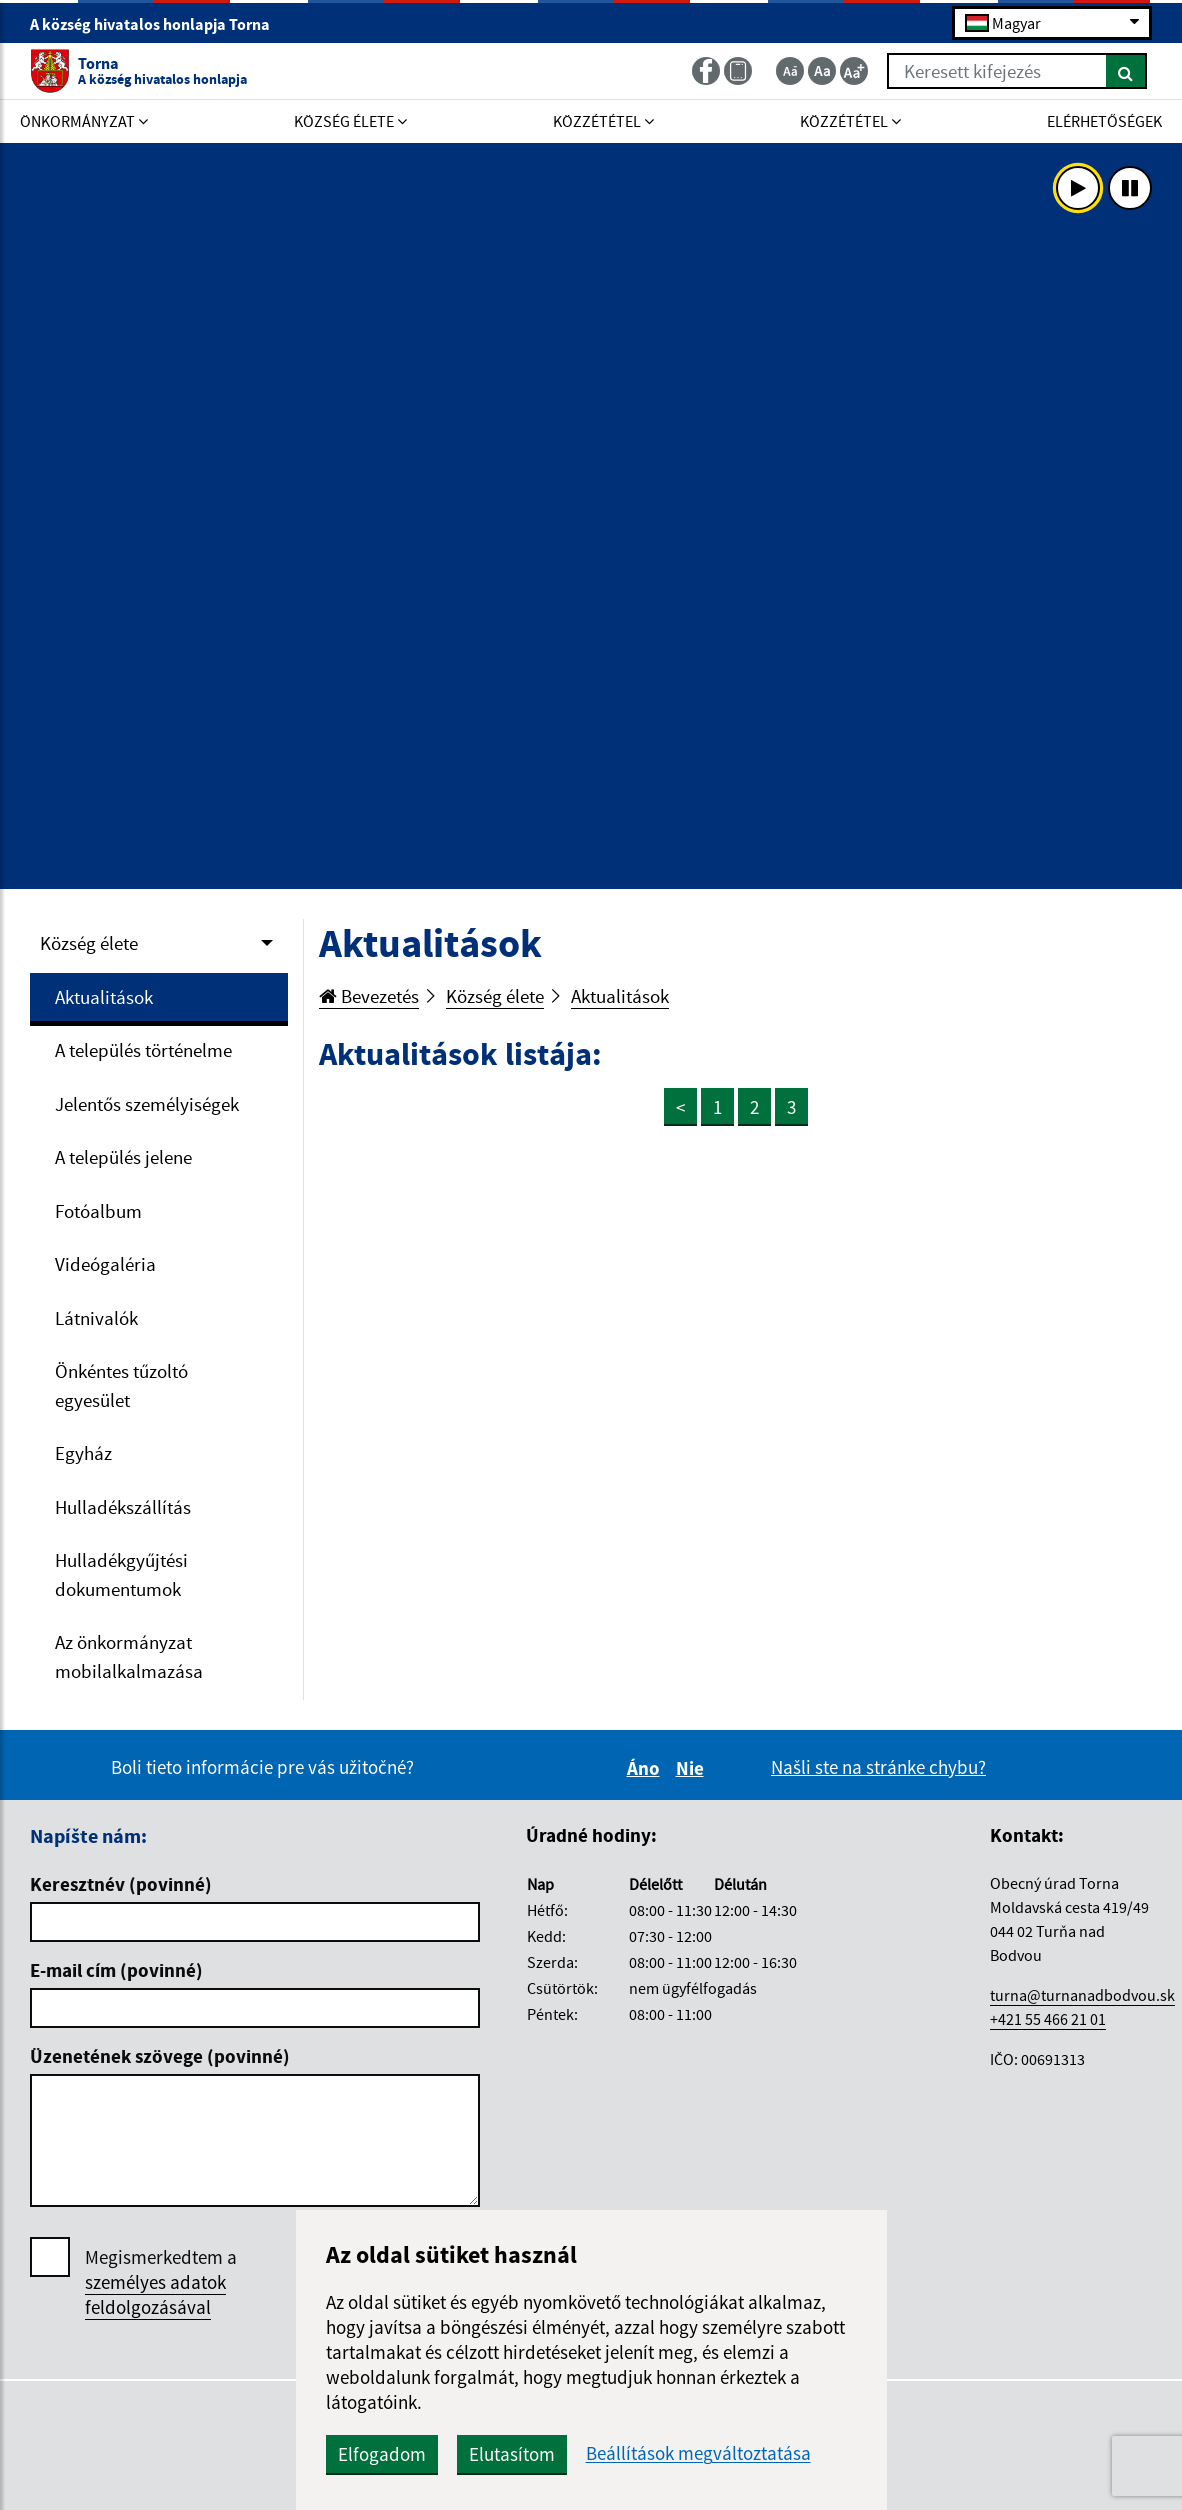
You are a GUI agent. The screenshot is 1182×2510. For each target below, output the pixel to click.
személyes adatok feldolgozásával (155, 2294)
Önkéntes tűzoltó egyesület (121, 1385)
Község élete (89, 943)
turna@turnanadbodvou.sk (1082, 1995)
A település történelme (143, 1050)
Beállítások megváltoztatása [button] (698, 2453)
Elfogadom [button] (382, 2454)
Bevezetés (369, 996)
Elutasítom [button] (512, 2454)
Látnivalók (96, 1318)
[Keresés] (1126, 71)
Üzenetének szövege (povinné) (160, 2056)
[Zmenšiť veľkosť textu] (790, 71)
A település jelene (123, 1157)
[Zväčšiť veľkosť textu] (854, 71)
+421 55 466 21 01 (1048, 2019)
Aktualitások (104, 997)
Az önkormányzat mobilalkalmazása (129, 1656)
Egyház (83, 1453)
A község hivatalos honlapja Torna (158, 24)
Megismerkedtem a (161, 2282)
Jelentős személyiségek (147, 1104)
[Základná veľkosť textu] (822, 71)
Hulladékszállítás (123, 1507)
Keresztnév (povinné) (121, 1884)
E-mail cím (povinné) (116, 1970)
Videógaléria (105, 1264)
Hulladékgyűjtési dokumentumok (121, 1574)
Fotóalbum (98, 1211)
